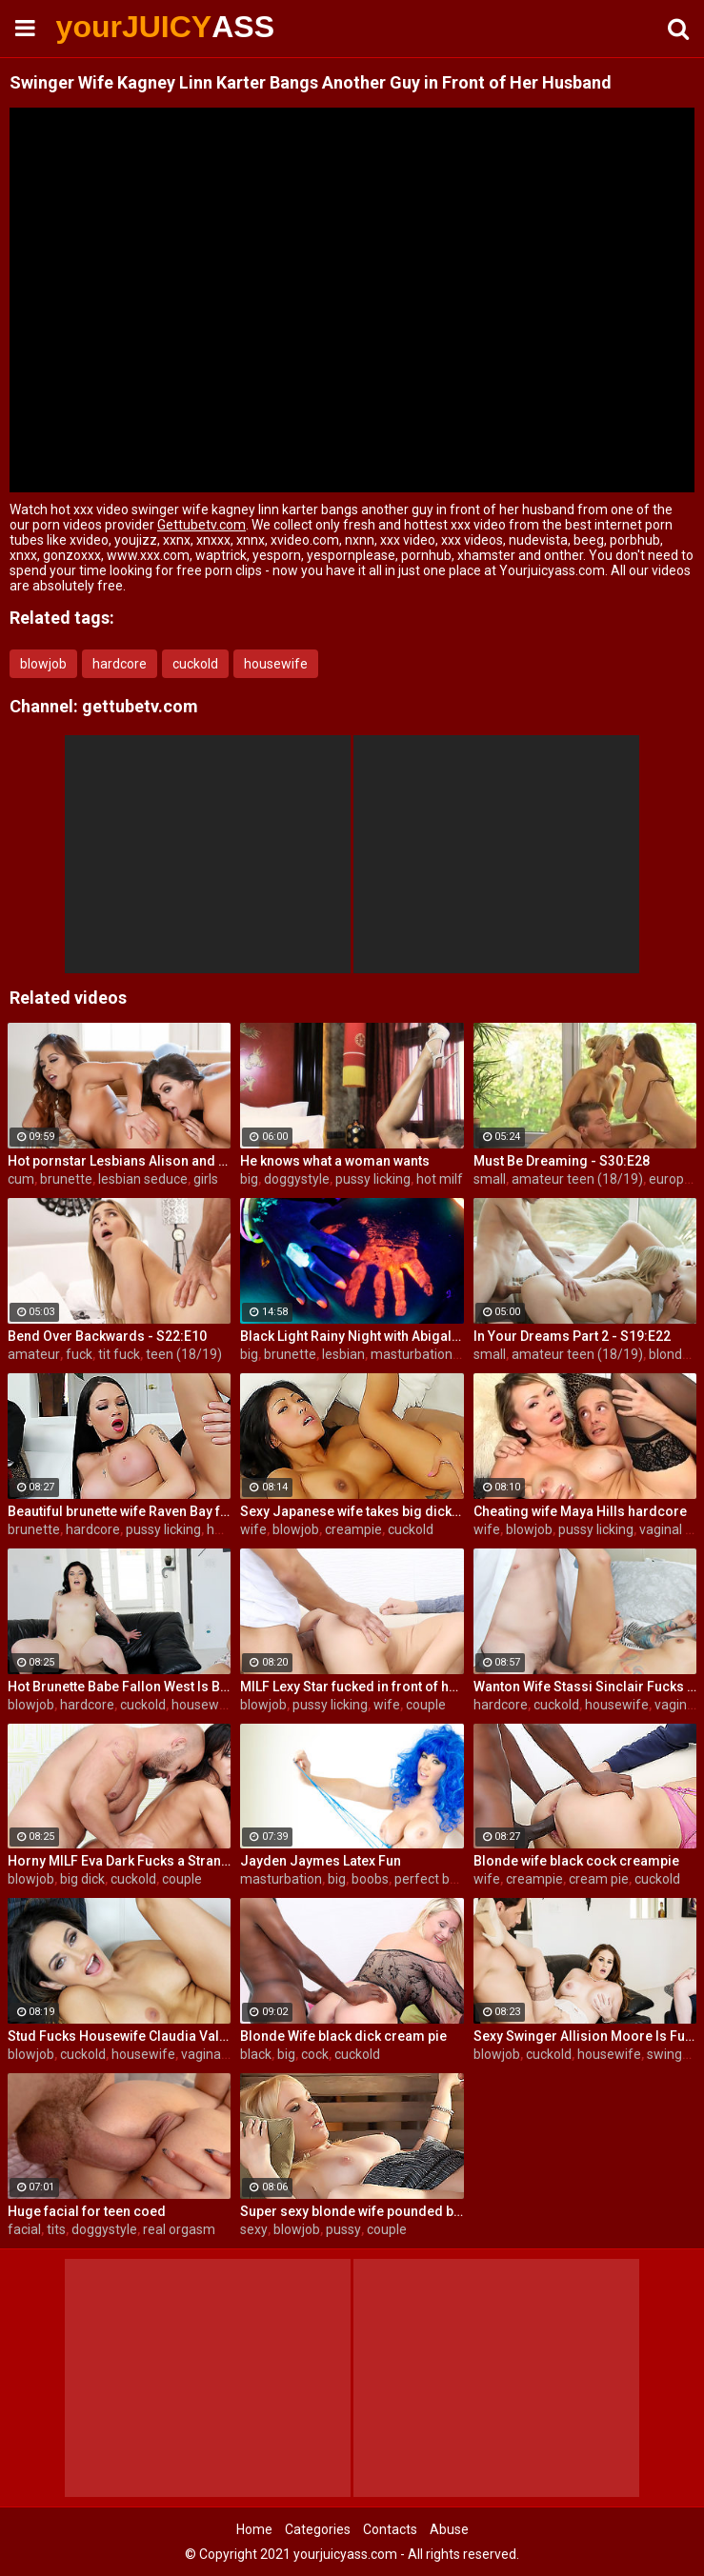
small (489, 1179)
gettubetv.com (140, 706)
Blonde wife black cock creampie (576, 1860)
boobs (370, 1879)
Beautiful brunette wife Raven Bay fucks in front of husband (119, 1511)
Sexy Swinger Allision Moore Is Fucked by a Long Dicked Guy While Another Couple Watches (584, 2036)
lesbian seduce (143, 1179)
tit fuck (119, 1354)
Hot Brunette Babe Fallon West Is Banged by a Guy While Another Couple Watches (119, 1686)
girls (205, 1179)
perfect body (433, 1879)
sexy (254, 2229)
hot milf (439, 1179)
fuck (79, 1354)
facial (24, 2229)
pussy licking (373, 1179)
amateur (34, 1354)
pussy (343, 2229)
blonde (669, 1354)
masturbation (281, 1879)
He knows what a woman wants (335, 1160)
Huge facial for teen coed (87, 2211)
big (249, 1179)
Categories (318, 2529)
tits (56, 2229)
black (256, 2054)
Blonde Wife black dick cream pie (343, 2036)
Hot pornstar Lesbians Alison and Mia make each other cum (119, 1160)
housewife (276, 663)
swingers (674, 2054)
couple (426, 1704)
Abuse (449, 2529)
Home (254, 2529)
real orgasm (179, 2229)
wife (253, 1529)
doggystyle (297, 1179)
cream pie (599, 1879)
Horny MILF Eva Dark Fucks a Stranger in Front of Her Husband (119, 1860)
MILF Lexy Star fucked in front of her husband (351, 1686)
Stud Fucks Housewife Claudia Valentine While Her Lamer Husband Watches (119, 2036)
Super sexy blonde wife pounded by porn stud (351, 2211)
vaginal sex (214, 2054)
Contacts (390, 2529)
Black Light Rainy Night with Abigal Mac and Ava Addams (351, 1336)
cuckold (195, 663)
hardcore (119, 663)
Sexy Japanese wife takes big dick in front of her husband (351, 1511)
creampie (353, 1529)
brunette (66, 1179)
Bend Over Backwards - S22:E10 (107, 1336)
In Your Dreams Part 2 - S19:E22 (572, 1336)
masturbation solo (425, 1354)
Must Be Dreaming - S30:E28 (561, 1160)
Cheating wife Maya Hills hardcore (580, 1511)
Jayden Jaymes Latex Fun (320, 1860)
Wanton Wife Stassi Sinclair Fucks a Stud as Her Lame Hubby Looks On (584, 1686)
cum (21, 1179)
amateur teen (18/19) (577, 1179)
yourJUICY (106, 27)
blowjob (43, 663)
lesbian (343, 1354)
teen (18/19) (184, 1354)
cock (315, 2054)
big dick (82, 1879)
